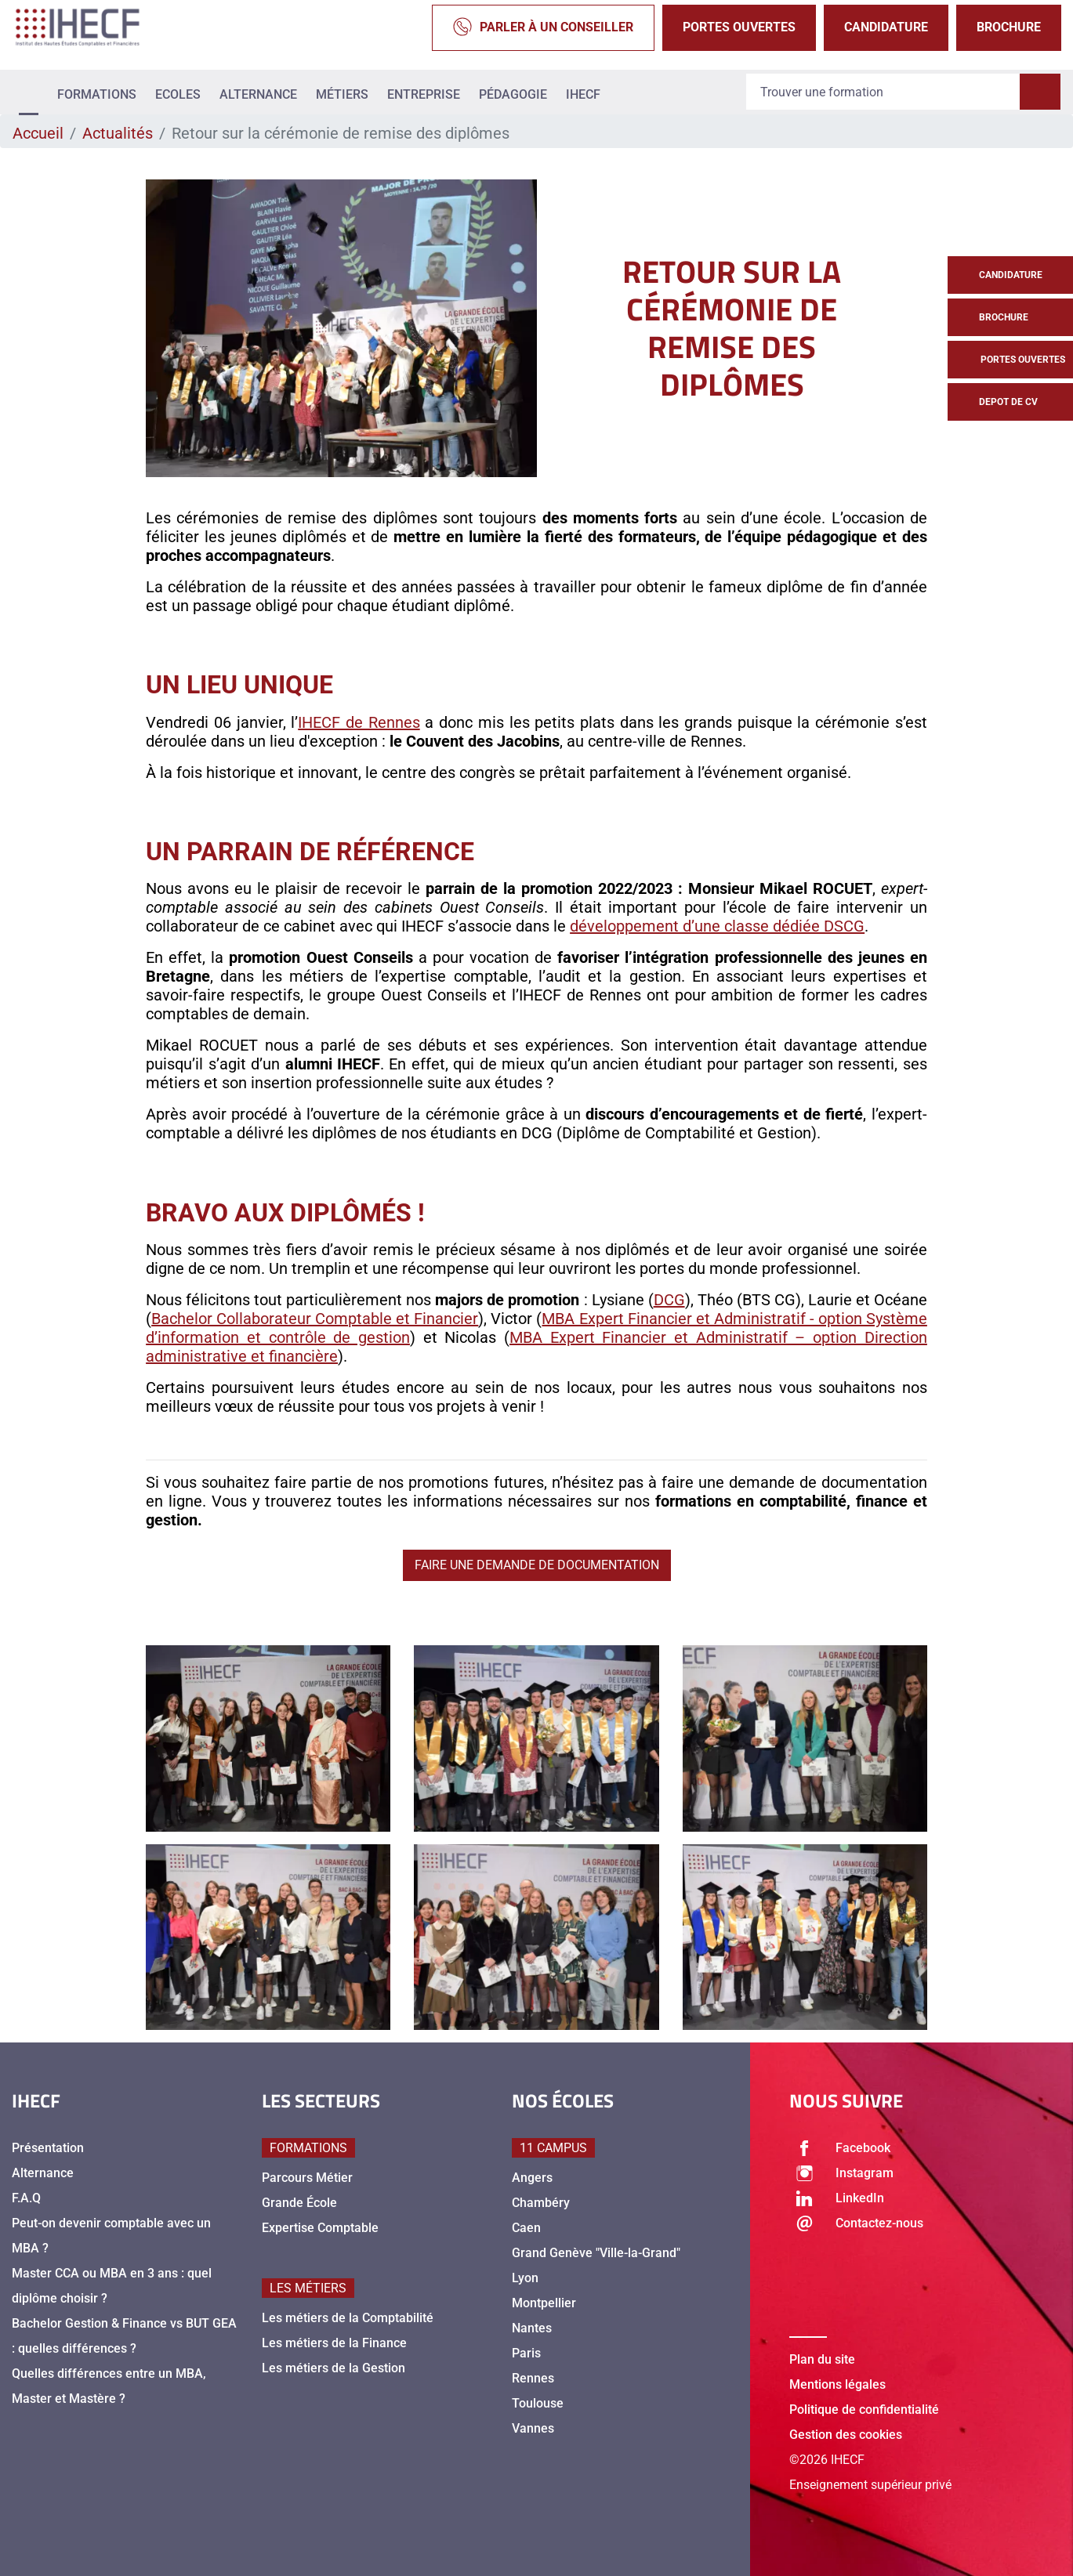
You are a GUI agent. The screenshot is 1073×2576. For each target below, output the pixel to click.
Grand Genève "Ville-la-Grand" (596, 2252)
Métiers (342, 94)
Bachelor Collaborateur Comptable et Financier (314, 1318)
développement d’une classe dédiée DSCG (717, 926)
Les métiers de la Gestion (333, 2368)
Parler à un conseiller (543, 27)
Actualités (117, 133)
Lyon (525, 2277)
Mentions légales (837, 2384)
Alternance (258, 94)
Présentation (48, 2147)
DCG (669, 1299)
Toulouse (538, 2403)
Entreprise (423, 94)
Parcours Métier (307, 2177)
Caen (526, 2227)
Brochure (1009, 27)
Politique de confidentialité (864, 2409)
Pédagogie (513, 94)
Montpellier (544, 2303)
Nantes (532, 2328)
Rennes (533, 2378)
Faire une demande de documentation (537, 1565)
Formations (96, 94)
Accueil (38, 133)
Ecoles (178, 94)
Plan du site (822, 2359)
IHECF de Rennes (358, 722)
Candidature (886, 27)
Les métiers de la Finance (334, 2342)
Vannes (533, 2428)
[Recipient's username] (883, 92)
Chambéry (541, 2202)
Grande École (299, 2202)
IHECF (583, 94)
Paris (526, 2353)
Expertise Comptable (320, 2227)
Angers (532, 2177)
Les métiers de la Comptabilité (347, 2317)
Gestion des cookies (845, 2434)
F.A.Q (26, 2198)
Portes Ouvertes (739, 27)
